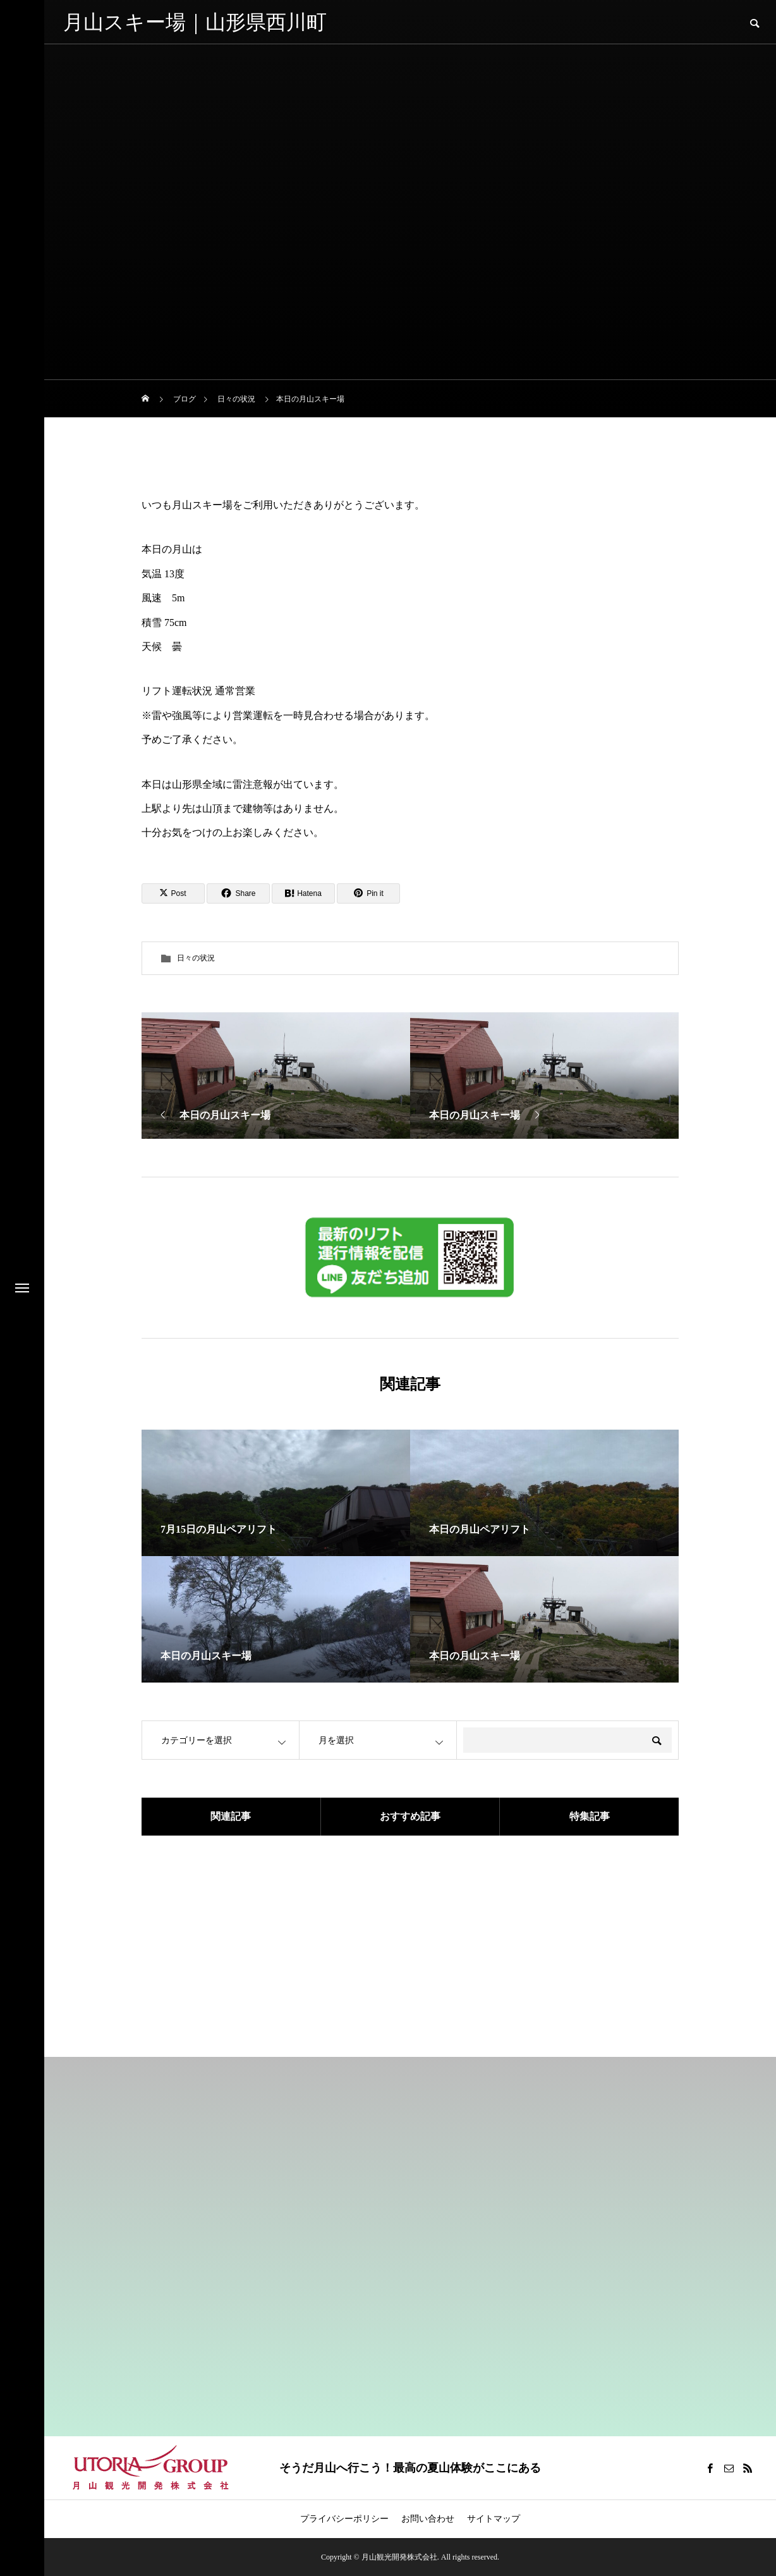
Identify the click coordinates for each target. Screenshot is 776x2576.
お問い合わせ (427, 2519)
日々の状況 (196, 958)
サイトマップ (493, 2519)
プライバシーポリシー (344, 2519)
